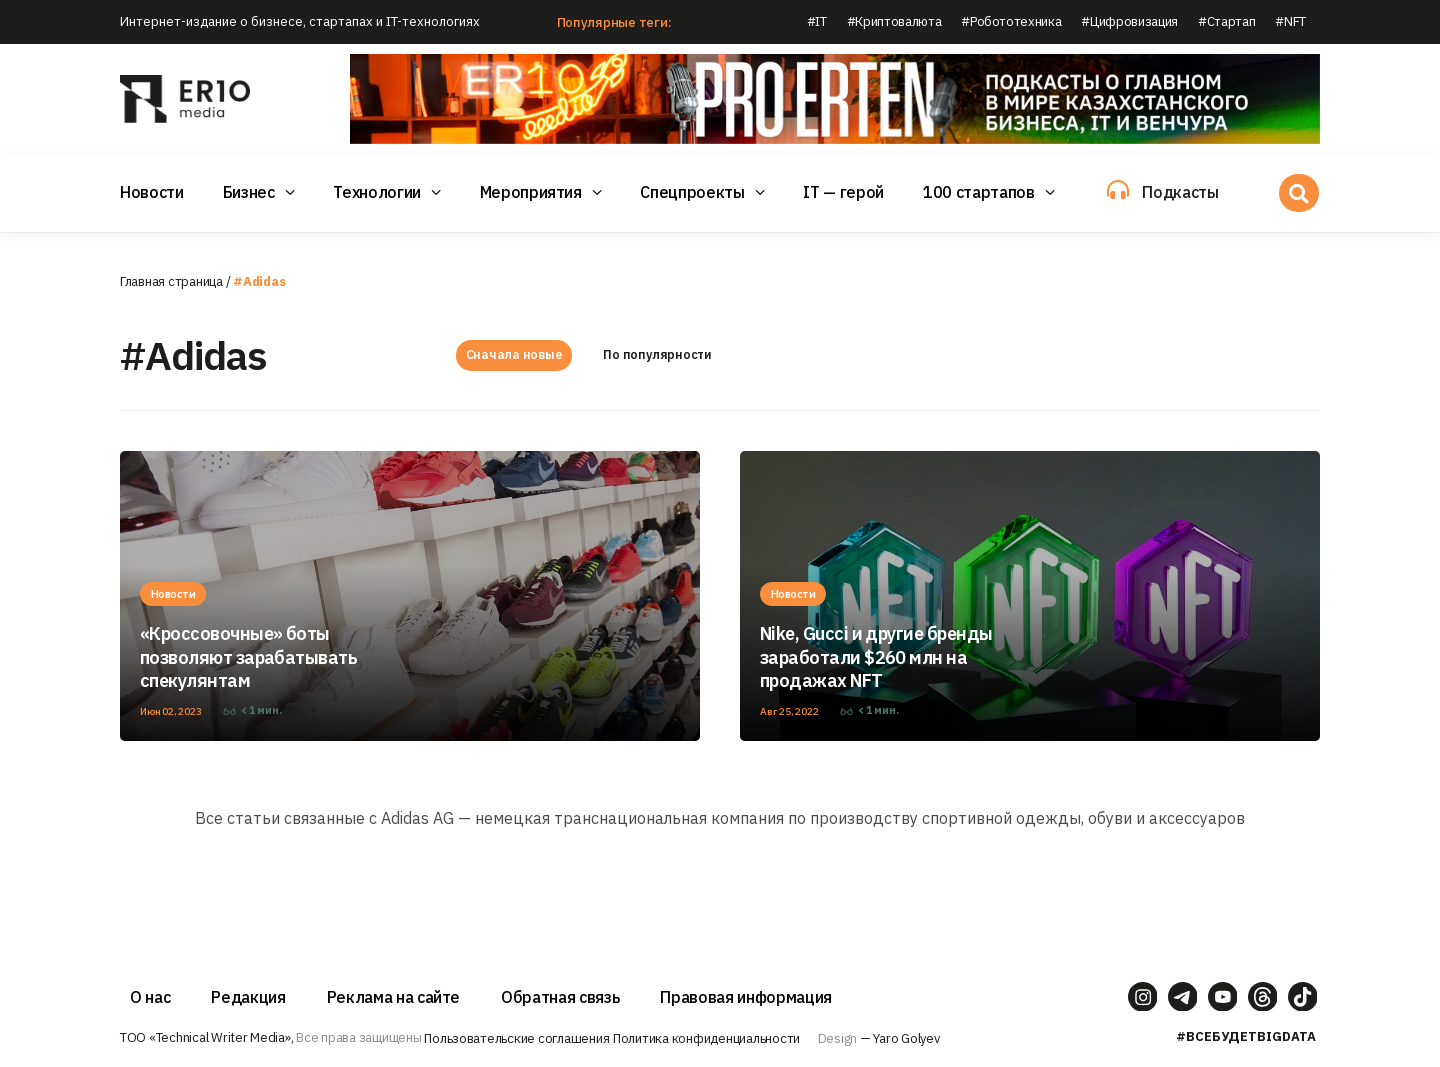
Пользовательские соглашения (516, 1038)
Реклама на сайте (394, 997)
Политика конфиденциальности (706, 1038)
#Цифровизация (1129, 21)
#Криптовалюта (894, 21)
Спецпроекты (692, 192)
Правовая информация (746, 997)
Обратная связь (560, 997)
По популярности (657, 355)
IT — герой (843, 192)
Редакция (248, 997)
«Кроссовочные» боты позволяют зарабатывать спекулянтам (248, 658)
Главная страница (171, 281)
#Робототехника (1011, 21)
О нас (150, 997)
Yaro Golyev (906, 1038)
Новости (152, 192)
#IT (817, 21)
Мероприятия (531, 192)
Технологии (377, 192)
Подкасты (1180, 192)
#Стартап (1226, 21)
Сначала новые (514, 355)
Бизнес (249, 192)
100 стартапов (979, 192)
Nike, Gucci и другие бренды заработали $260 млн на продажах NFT (876, 658)
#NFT (1290, 21)
